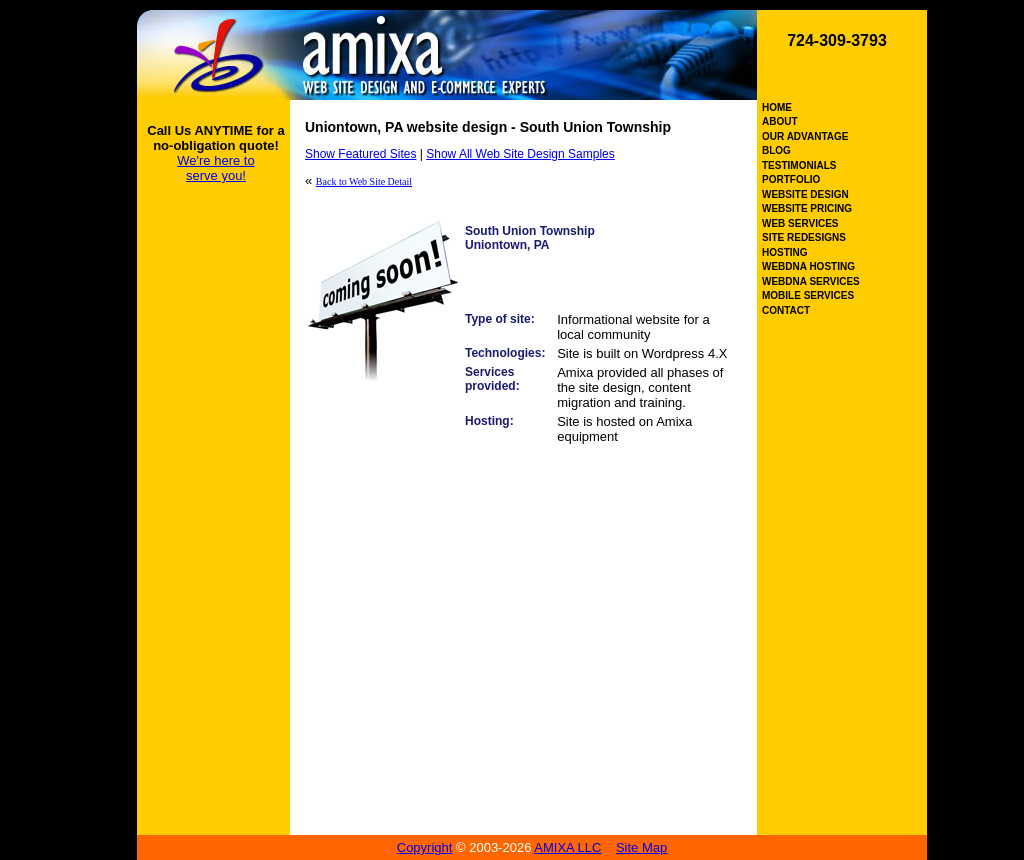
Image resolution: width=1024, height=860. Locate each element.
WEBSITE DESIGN (805, 194)
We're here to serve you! (215, 168)
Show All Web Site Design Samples (520, 154)
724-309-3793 (837, 40)
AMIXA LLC (567, 847)
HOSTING (785, 252)
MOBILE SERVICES (808, 295)
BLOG (776, 150)
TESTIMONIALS (799, 165)
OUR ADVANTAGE (805, 136)
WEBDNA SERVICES (811, 281)
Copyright (425, 847)
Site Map (641, 847)
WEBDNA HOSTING (808, 266)
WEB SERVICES (800, 223)
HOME (777, 107)
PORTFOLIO (791, 179)
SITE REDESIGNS (804, 237)
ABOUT (780, 121)
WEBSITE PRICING (807, 208)
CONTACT (786, 310)
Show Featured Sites (360, 154)
